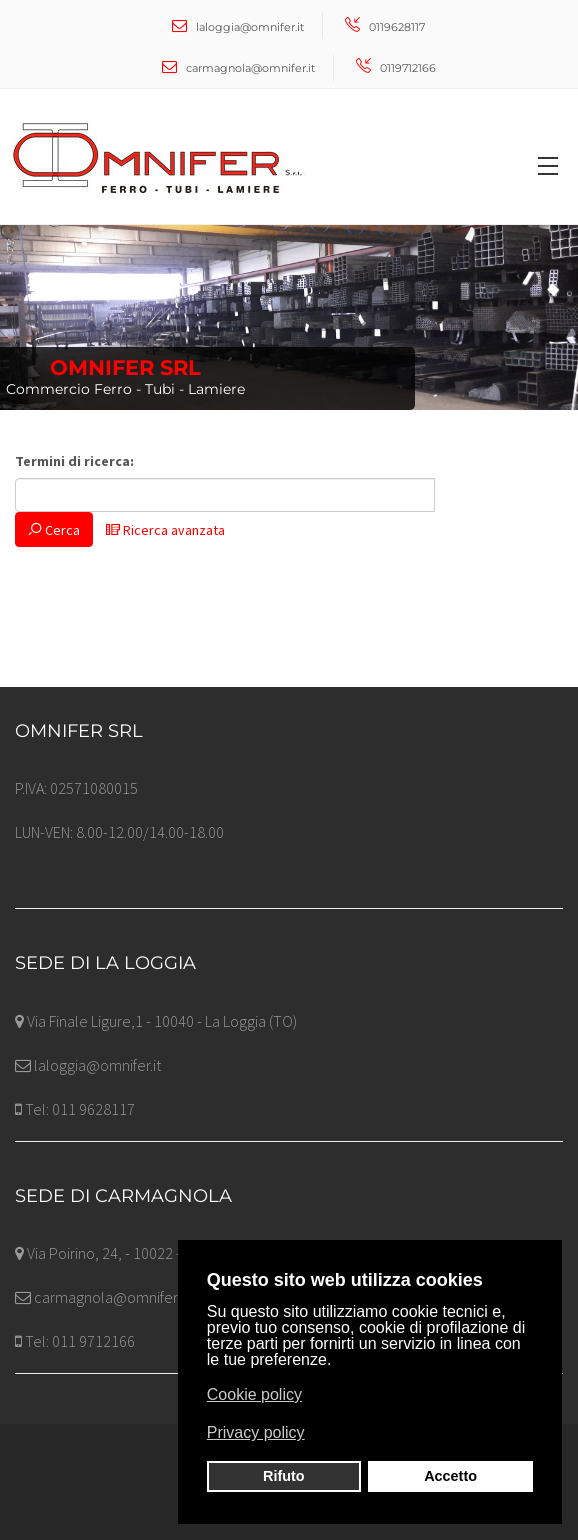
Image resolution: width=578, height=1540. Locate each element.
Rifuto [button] (284, 1476)
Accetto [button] (450, 1476)
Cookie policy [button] (254, 1394)
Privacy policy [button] (256, 1432)
